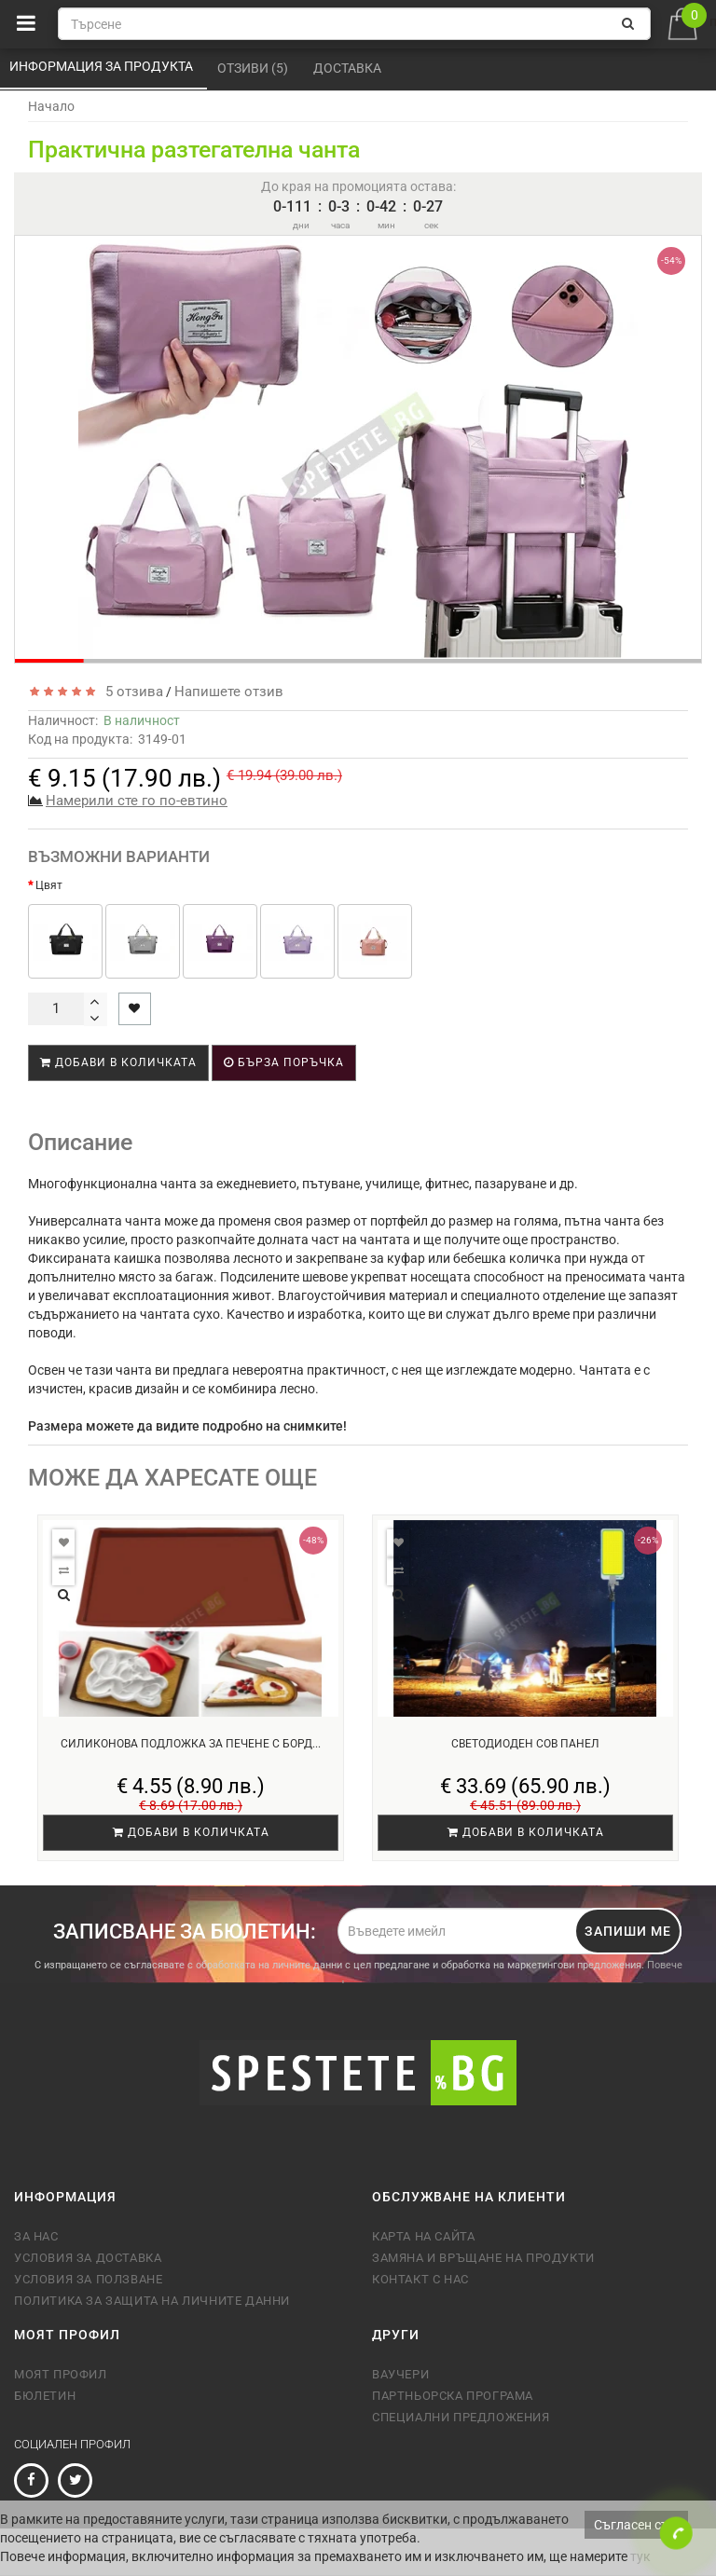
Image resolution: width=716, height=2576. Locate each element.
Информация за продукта (102, 66)
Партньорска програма (452, 2396)
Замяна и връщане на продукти (483, 2258)
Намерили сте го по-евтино (136, 800)
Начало (51, 106)
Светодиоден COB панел (525, 1743)
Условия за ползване (88, 2279)
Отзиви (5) (254, 68)
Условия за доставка (87, 2258)
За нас (36, 2236)
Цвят (48, 885)
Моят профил (60, 2374)
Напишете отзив (228, 691)
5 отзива (130, 691)
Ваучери (400, 2374)
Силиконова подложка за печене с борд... (191, 1743)
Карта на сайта (423, 2236)
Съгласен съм (636, 2524)
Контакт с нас (420, 2279)
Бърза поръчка (284, 1062)
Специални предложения (461, 2417)
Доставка (348, 68)
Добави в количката (118, 1062)
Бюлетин (45, 2396)
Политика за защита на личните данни (152, 2301)
